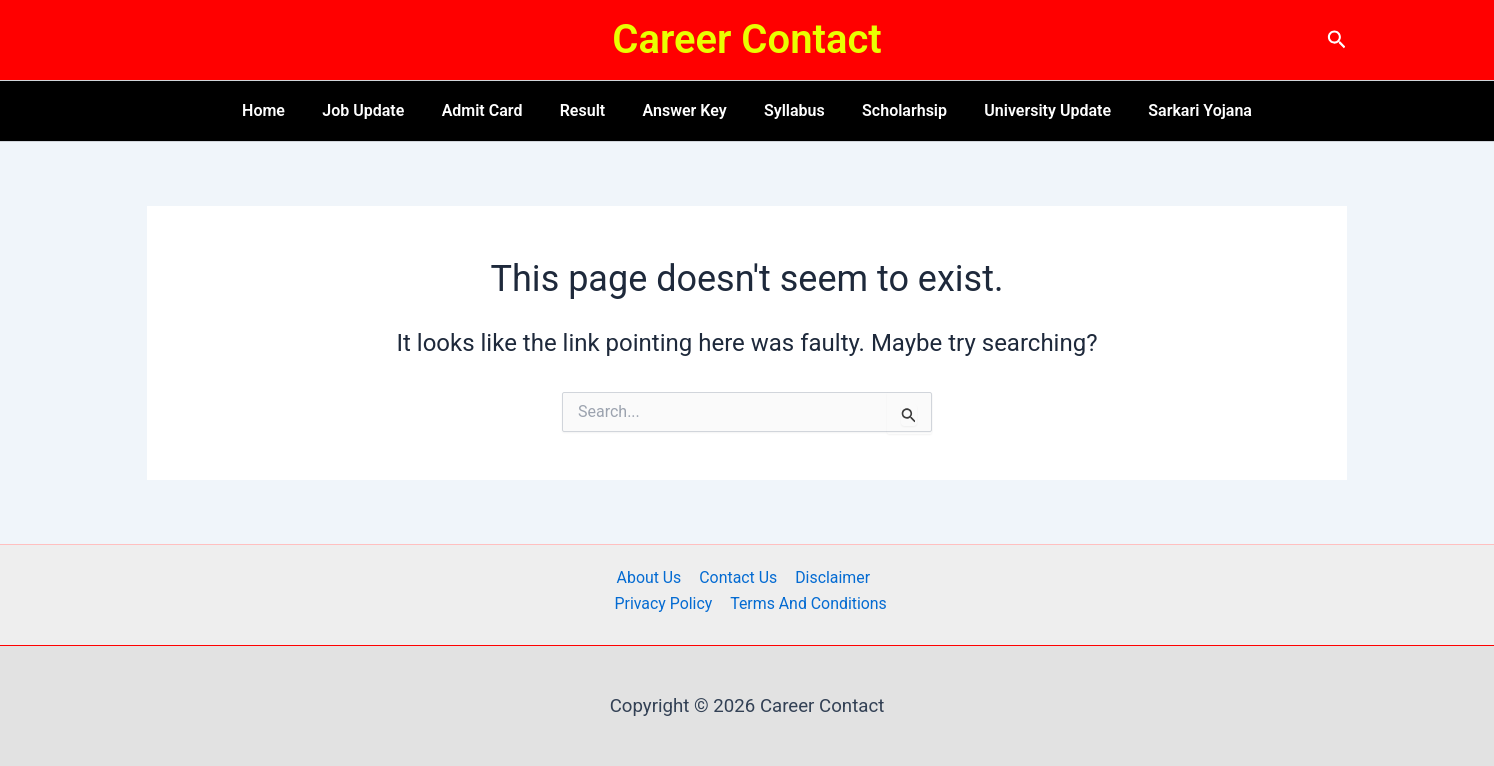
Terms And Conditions (808, 603)
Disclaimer (830, 577)
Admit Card (492, 110)
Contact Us (738, 577)
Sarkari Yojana (1179, 110)
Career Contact (746, 39)
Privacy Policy (664, 603)
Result (587, 110)
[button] (1337, 40)
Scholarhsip (893, 110)
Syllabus (789, 110)
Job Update (379, 110)
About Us (649, 577)
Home (284, 110)
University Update (1031, 110)
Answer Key (684, 110)
